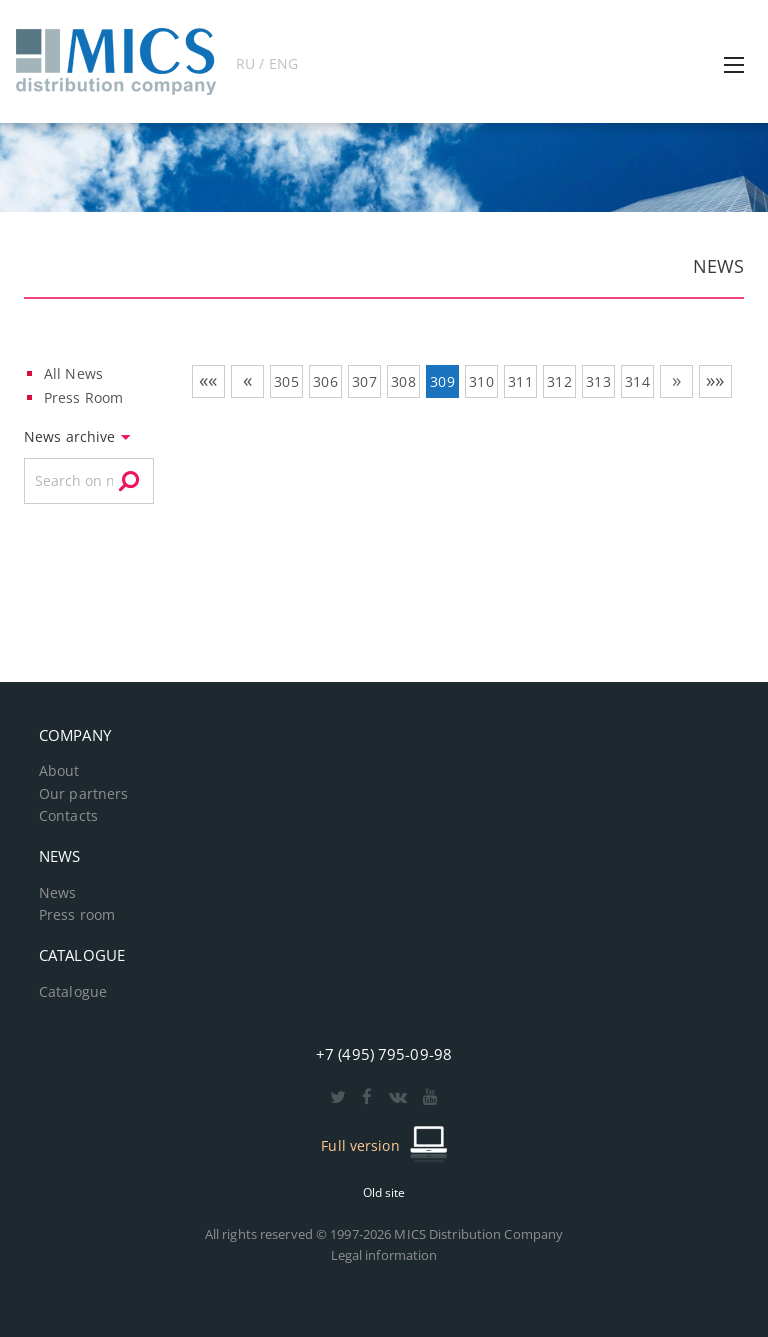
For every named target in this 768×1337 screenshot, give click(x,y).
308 (403, 381)
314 (637, 381)
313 (598, 381)
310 (481, 381)
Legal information (384, 1255)
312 (559, 381)
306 (325, 381)
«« (208, 380)
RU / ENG (267, 63)
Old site (384, 1192)
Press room (77, 915)
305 (286, 381)
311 (520, 381)
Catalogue (73, 992)
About (59, 771)
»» (715, 380)
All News (73, 373)
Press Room (83, 397)
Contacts (68, 816)
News (57, 893)
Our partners (83, 794)
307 (364, 381)
